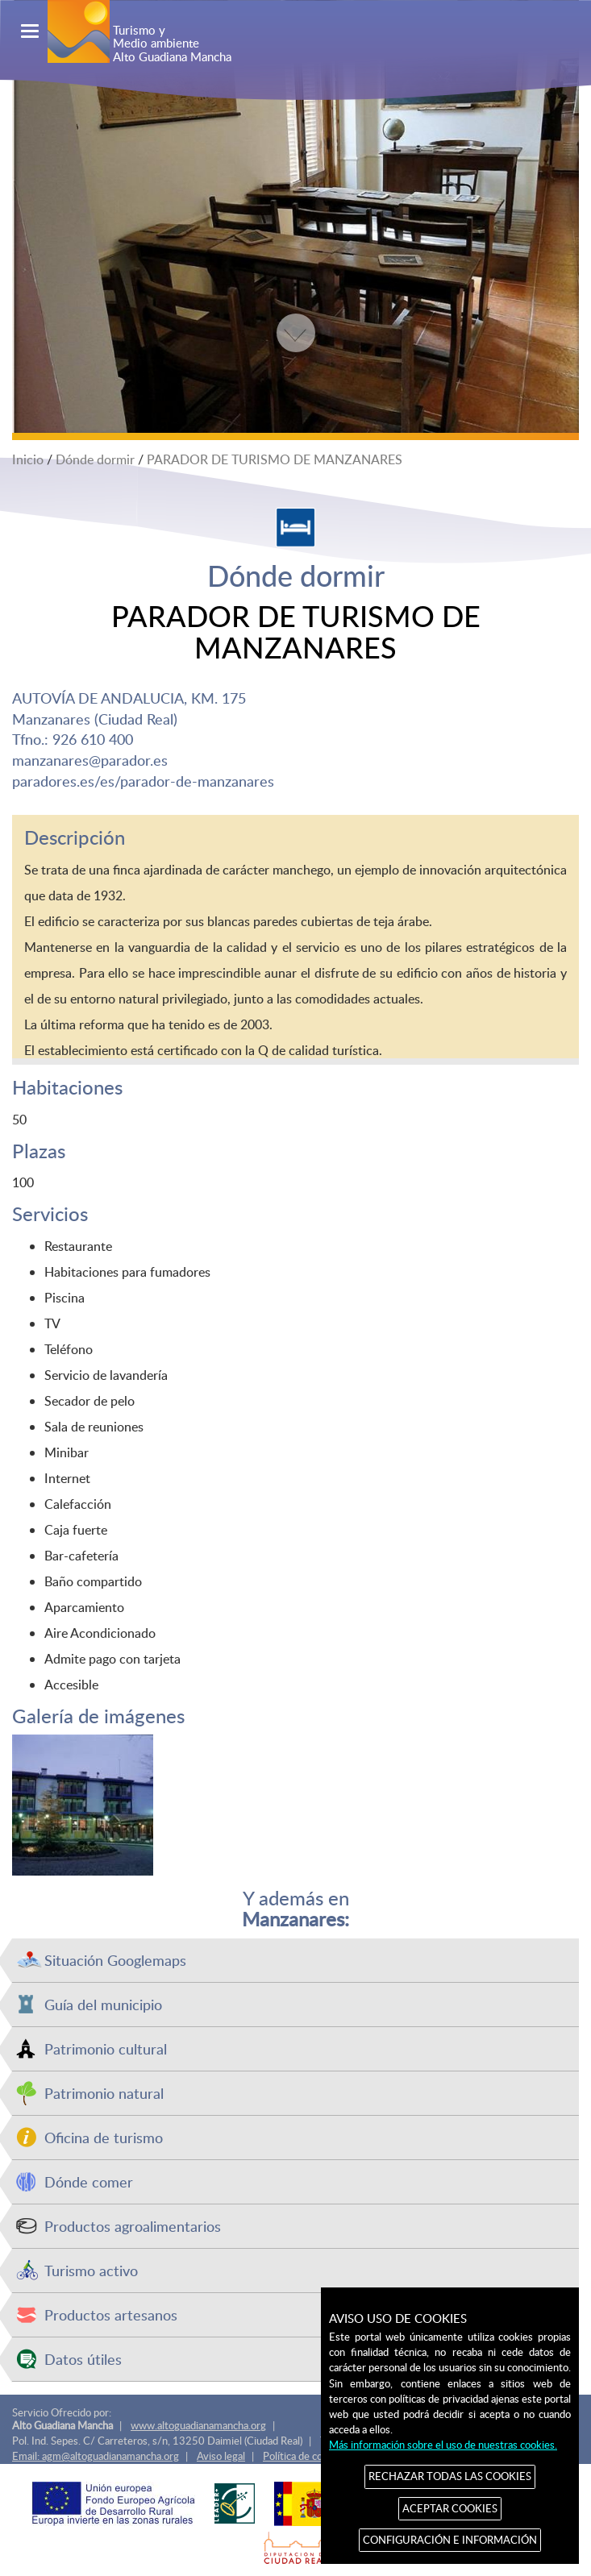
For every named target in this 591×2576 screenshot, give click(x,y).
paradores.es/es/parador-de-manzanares (143, 781)
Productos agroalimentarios (132, 2226)
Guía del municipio (103, 2004)
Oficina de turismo (103, 2137)
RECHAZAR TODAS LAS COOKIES (449, 2476)
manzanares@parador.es (90, 760)
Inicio (28, 459)
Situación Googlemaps (115, 1960)
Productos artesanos (110, 2314)
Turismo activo (91, 2270)
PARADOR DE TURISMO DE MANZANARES (274, 459)
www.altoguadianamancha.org (198, 2425)
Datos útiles (83, 2359)
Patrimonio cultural (105, 2048)
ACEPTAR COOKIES (449, 2508)
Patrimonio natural (104, 2093)
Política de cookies (305, 2456)
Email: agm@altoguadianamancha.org (95, 2456)
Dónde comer (88, 2181)
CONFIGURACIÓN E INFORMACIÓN (450, 2539)
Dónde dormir (95, 459)
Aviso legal (221, 2456)
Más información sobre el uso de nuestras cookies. (443, 2444)
